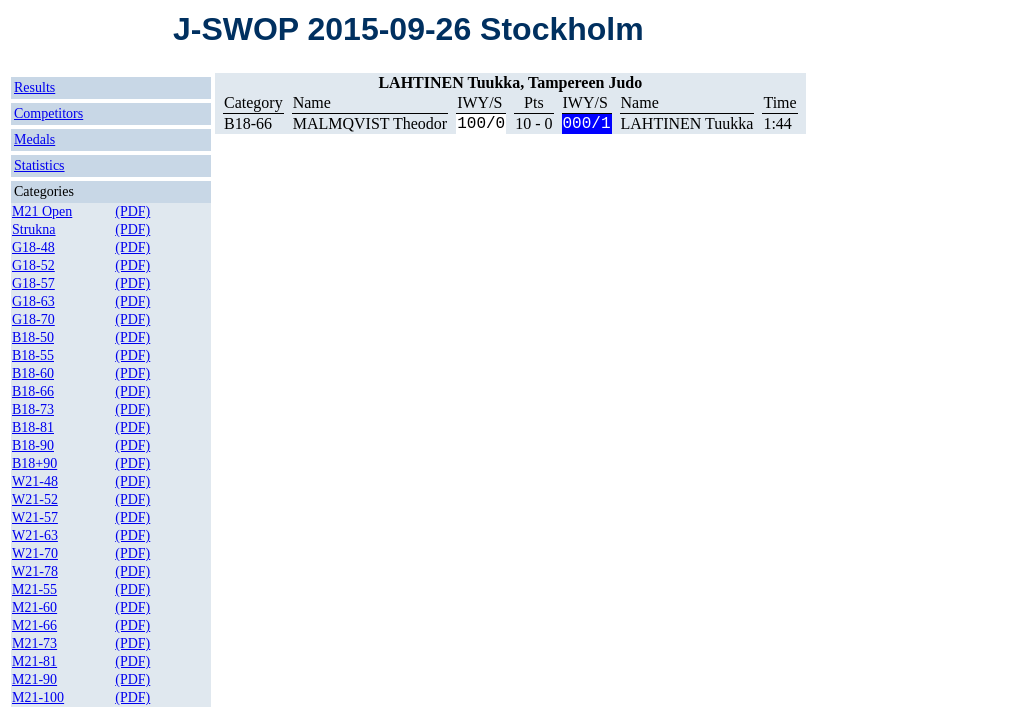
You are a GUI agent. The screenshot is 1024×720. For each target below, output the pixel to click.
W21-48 (35, 481)
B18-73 (33, 409)
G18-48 (33, 247)
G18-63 (33, 301)
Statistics (39, 165)
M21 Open (42, 211)
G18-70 (33, 319)
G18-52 (33, 265)
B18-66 (33, 391)
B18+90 (34, 463)
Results (34, 87)
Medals (34, 139)
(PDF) (132, 211)
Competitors (48, 113)
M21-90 (34, 679)
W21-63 (35, 535)
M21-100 (38, 697)
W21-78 (35, 571)
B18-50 (33, 337)
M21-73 (34, 643)
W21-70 (35, 553)
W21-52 (35, 499)
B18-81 (33, 427)
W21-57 (35, 517)
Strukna (34, 229)
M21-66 (34, 625)
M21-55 (34, 589)
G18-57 (33, 283)
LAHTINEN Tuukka (687, 123)
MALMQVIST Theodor (370, 123)
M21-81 (34, 661)
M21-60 (34, 607)
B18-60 (33, 373)
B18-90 (33, 445)
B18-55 (33, 355)
